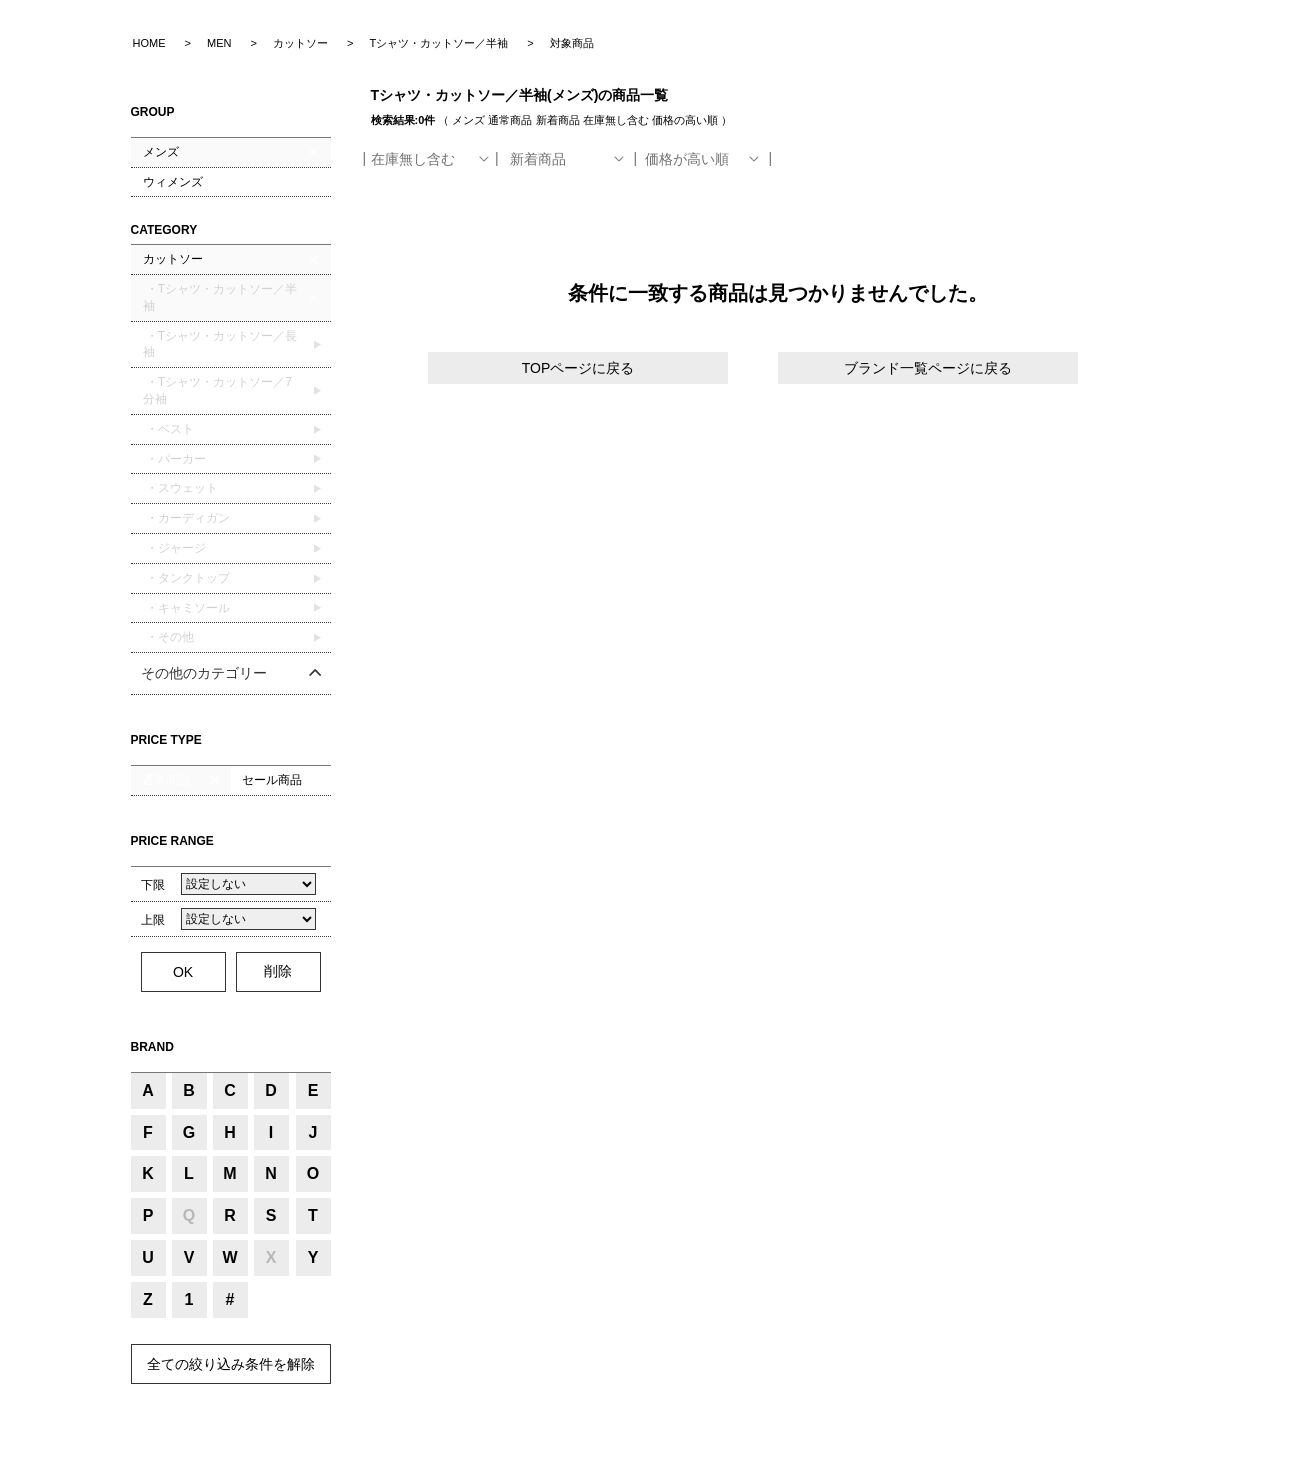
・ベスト (168, 429)
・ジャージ (174, 548)
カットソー (173, 259)
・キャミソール (186, 608)
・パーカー (174, 459)
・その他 (168, 637)
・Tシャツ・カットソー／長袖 (220, 344)
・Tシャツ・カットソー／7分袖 (217, 390)
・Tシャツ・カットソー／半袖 (220, 297)
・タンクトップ (186, 578)
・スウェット (180, 488)
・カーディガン (186, 518)
